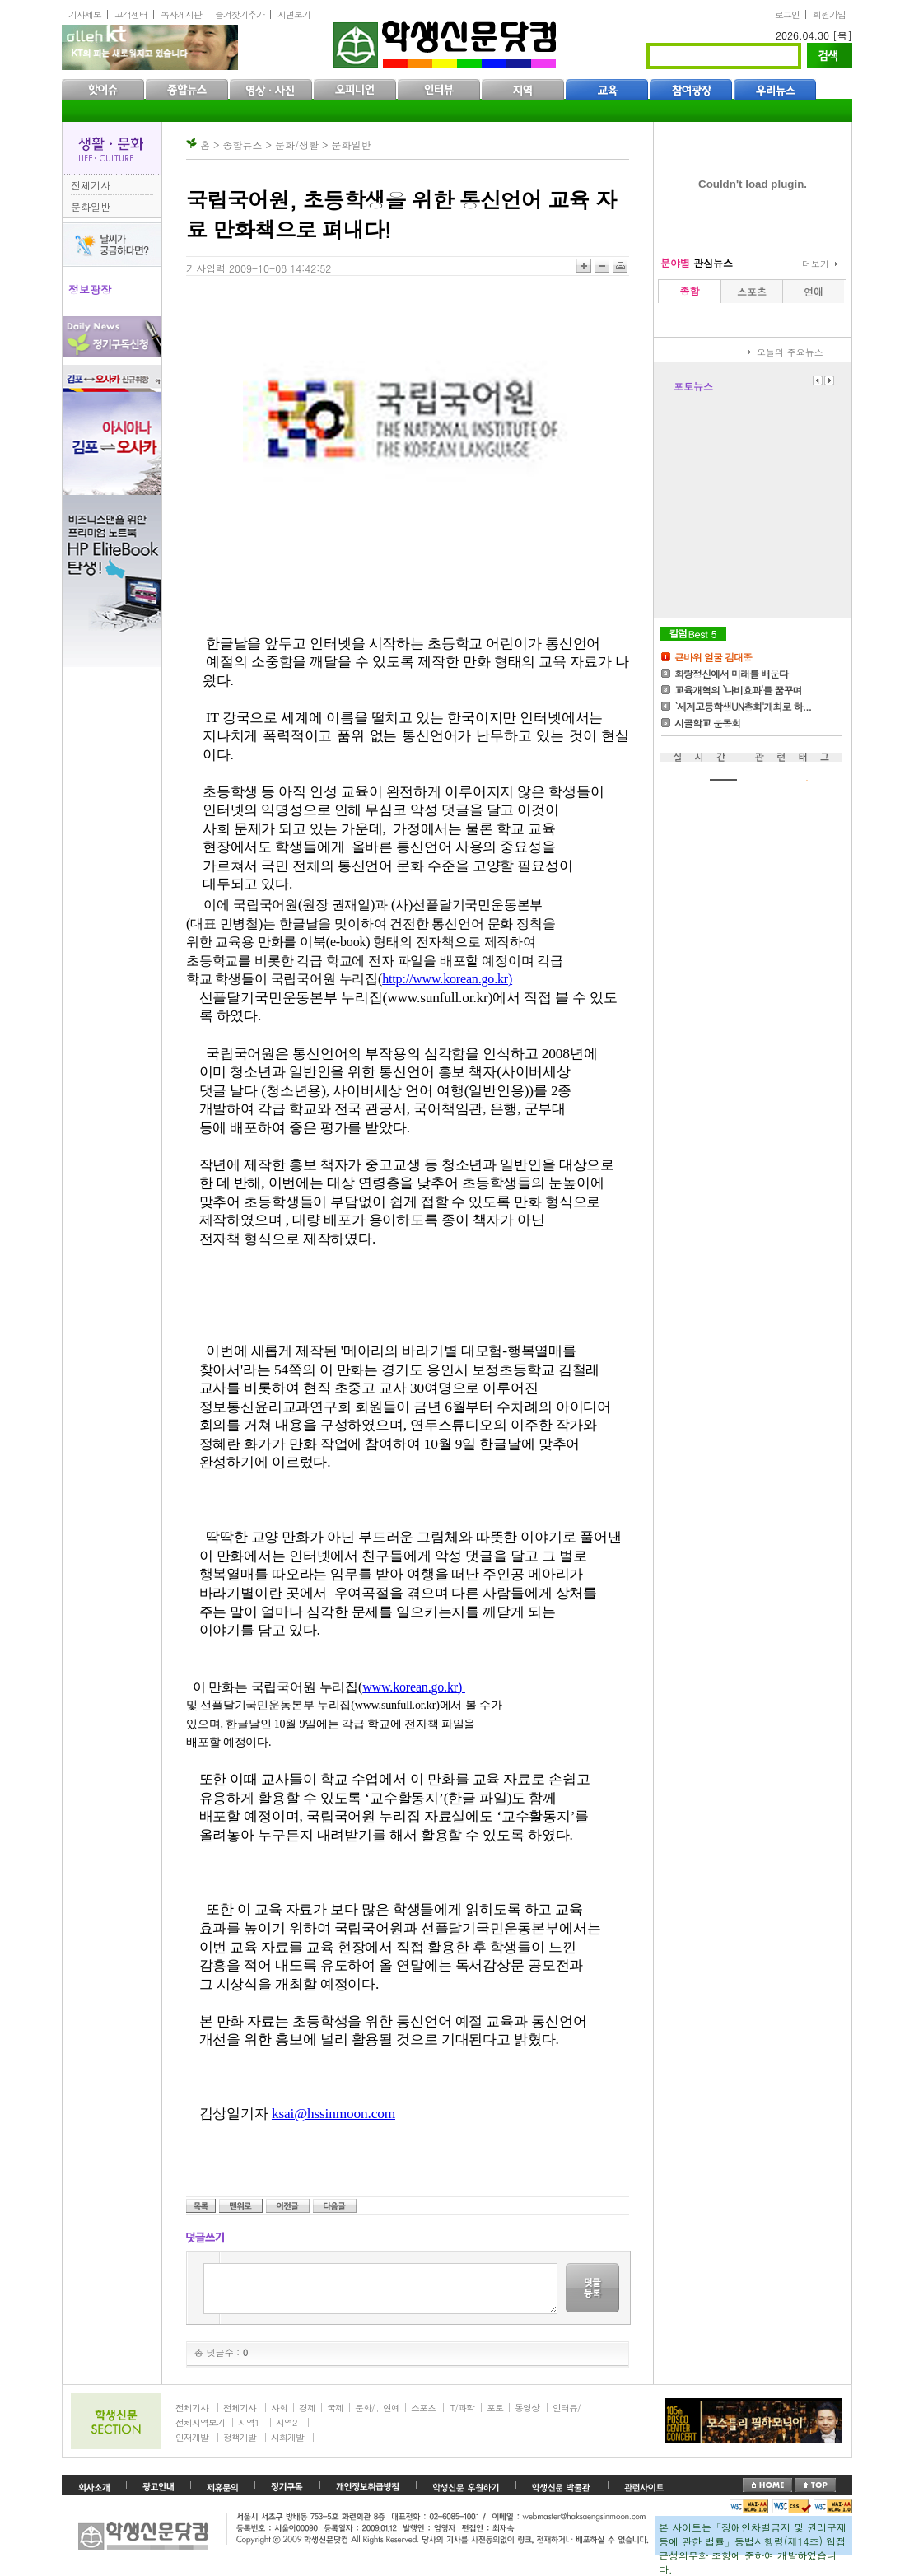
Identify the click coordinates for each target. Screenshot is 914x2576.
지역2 (286, 2422)
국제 (335, 2407)
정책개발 (239, 2437)
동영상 (527, 2407)
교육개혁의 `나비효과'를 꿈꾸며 (738, 690)
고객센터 (130, 14)
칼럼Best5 (693, 634)
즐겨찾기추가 (239, 14)
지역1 (248, 2422)
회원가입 (829, 14)
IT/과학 (461, 2407)
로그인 (787, 14)
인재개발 (191, 2437)
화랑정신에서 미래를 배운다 (731, 673)
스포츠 (423, 2407)
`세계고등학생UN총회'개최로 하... (742, 706)
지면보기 (293, 14)
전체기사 (90, 185)
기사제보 (84, 14)
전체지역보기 (200, 2422)
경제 (307, 2407)
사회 (279, 2407)
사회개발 (287, 2437)
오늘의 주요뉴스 (790, 352)
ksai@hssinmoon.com (333, 2113)
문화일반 (90, 206)
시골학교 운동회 (707, 723)
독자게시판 (181, 14)
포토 (495, 2407)
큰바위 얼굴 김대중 (713, 657)
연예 (391, 2407)
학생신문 (446, 41)
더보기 (815, 264)
